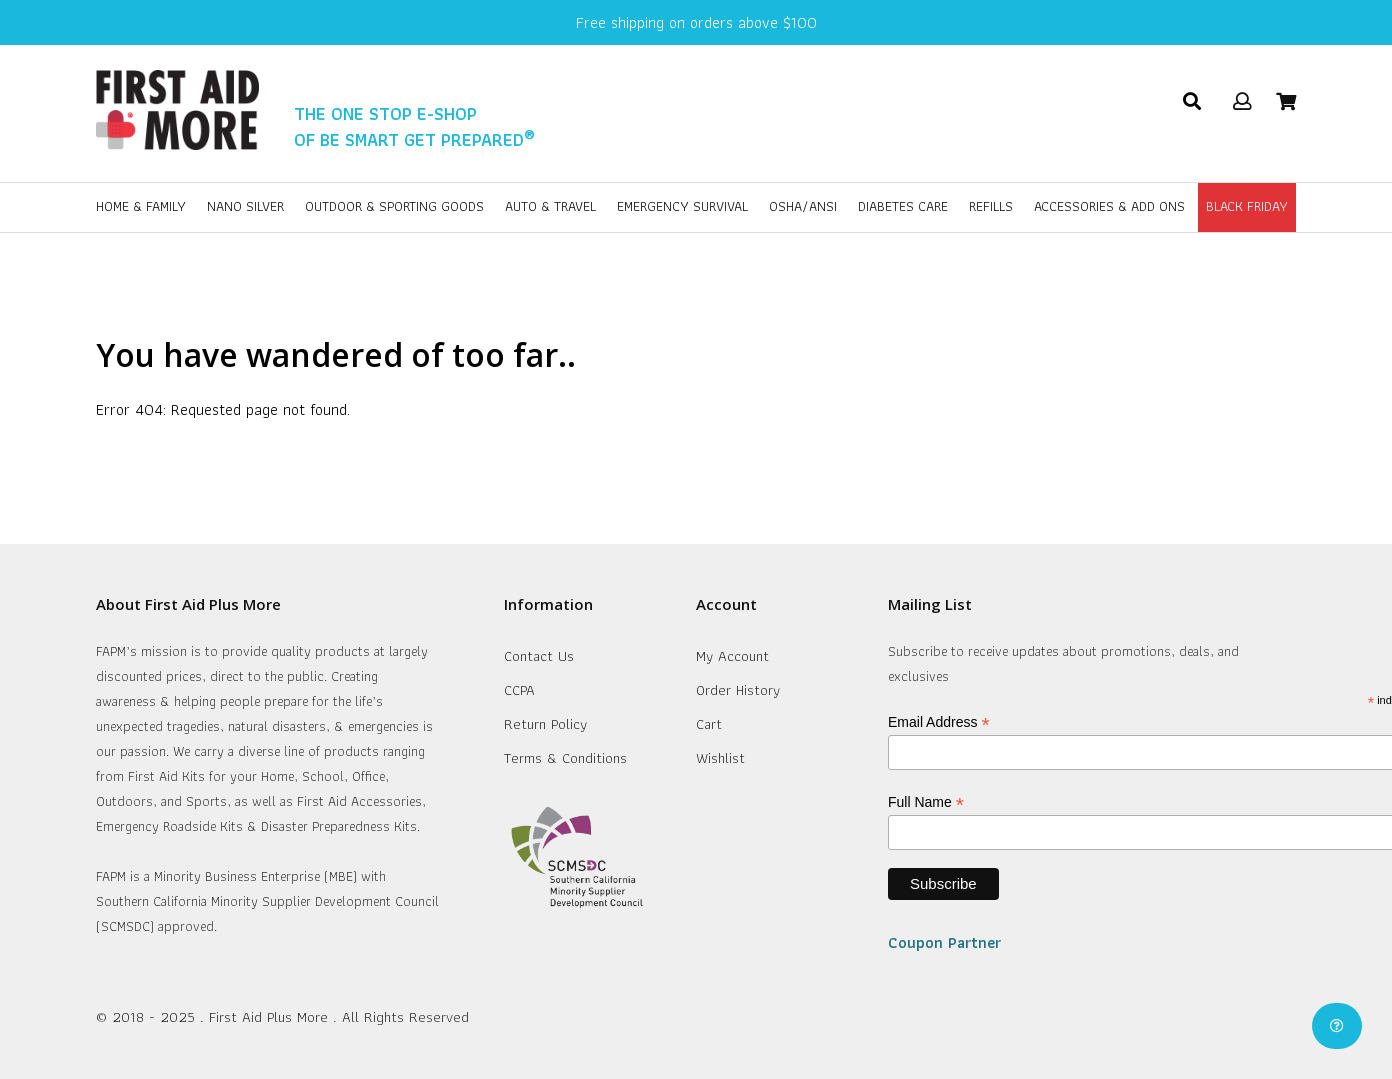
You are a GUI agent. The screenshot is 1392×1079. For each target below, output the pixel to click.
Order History (738, 690)
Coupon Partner (944, 942)
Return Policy (545, 724)
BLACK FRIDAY (1247, 206)
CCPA (519, 690)
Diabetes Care (903, 206)
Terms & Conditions (565, 758)
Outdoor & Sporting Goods (394, 206)
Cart (709, 724)
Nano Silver (245, 206)
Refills (991, 206)
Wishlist (720, 758)
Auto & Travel (550, 206)
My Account (732, 656)
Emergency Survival (682, 206)
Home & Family (141, 206)
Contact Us (539, 656)
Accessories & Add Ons (1109, 206)
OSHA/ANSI (803, 206)
